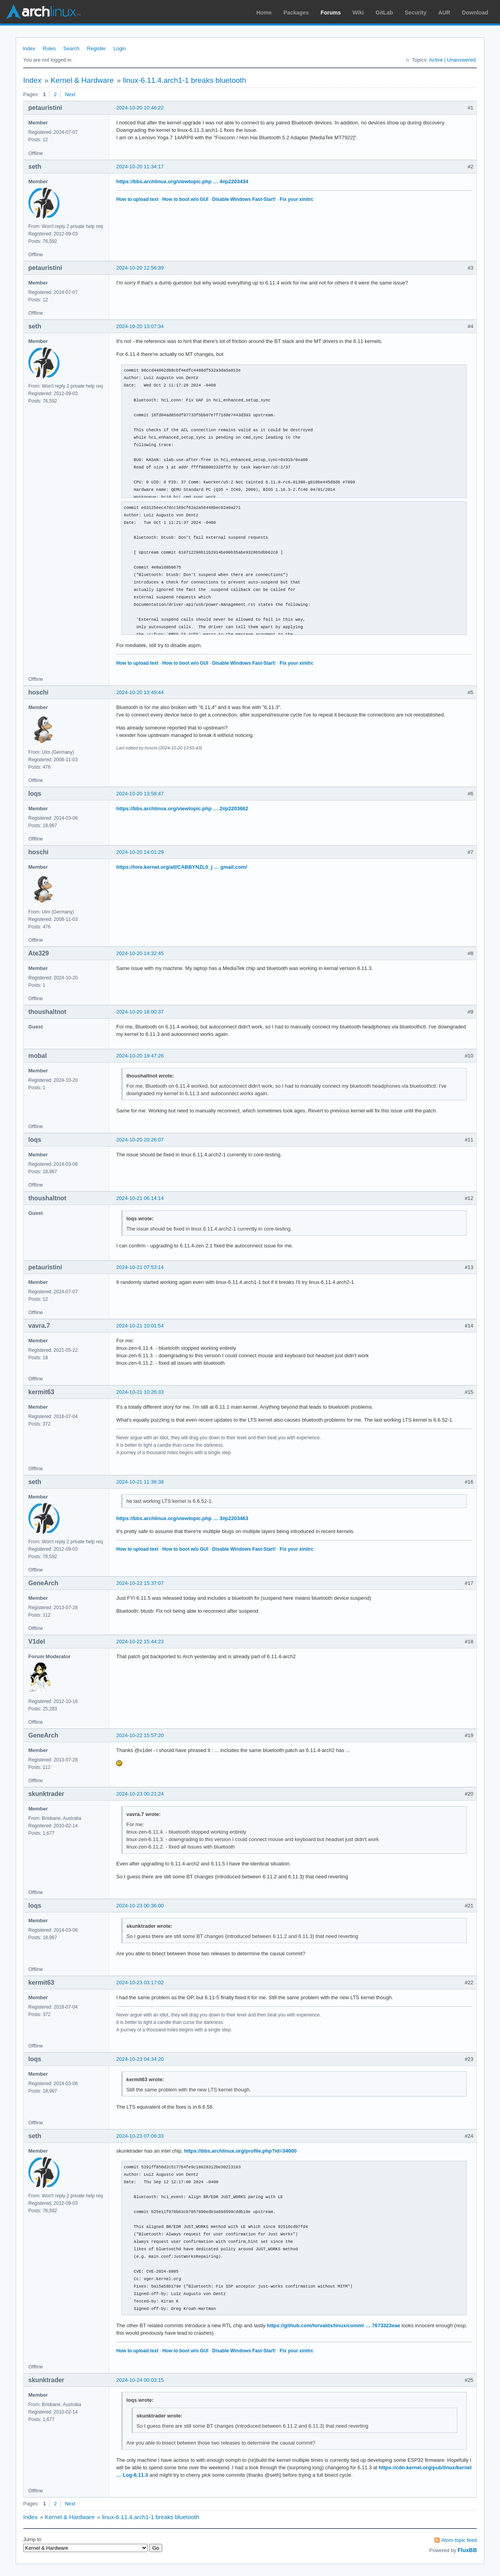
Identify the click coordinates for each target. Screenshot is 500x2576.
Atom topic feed (459, 2540)
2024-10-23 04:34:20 (140, 2059)
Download (475, 12)
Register (96, 48)
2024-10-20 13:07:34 (140, 326)
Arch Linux (43, 12)
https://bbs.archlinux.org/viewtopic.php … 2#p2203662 (182, 808)
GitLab (384, 12)
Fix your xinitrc (296, 199)
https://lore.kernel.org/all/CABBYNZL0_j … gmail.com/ (181, 867)
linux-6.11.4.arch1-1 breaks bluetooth (184, 80)
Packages (296, 12)
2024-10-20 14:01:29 (140, 852)
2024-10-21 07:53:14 (140, 1267)
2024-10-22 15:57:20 (140, 1735)
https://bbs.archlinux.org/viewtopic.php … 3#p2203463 (182, 1518)
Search (71, 48)
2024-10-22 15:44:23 (140, 1641)
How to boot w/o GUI (185, 199)
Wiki (358, 12)
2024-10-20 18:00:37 (140, 1012)
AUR (444, 12)
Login (120, 48)
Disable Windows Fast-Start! (244, 199)
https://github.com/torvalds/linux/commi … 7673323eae (333, 2325)
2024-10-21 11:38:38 (140, 1482)
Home (264, 12)
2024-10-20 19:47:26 (140, 1056)
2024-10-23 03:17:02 (140, 1982)
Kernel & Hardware (82, 80)
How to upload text (137, 199)
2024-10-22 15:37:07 (140, 1583)
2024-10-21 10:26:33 (140, 1392)
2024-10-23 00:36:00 (140, 1906)
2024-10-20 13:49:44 (140, 692)
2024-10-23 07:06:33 (140, 2136)
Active (436, 60)
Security (416, 12)
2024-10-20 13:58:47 (140, 794)
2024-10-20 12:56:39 (140, 268)
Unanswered (461, 60)
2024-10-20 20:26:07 (140, 1140)
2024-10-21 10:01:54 (140, 1326)
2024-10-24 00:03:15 (140, 2380)
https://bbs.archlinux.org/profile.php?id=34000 (240, 2151)
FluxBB (467, 2550)
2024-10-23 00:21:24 (140, 1794)
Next (70, 94)
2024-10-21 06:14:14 (140, 1198)
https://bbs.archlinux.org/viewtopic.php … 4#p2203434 (182, 181)
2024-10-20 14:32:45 (140, 953)
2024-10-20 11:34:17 (140, 167)
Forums (331, 12)
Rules (49, 48)
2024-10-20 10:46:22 (140, 108)
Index (29, 48)
